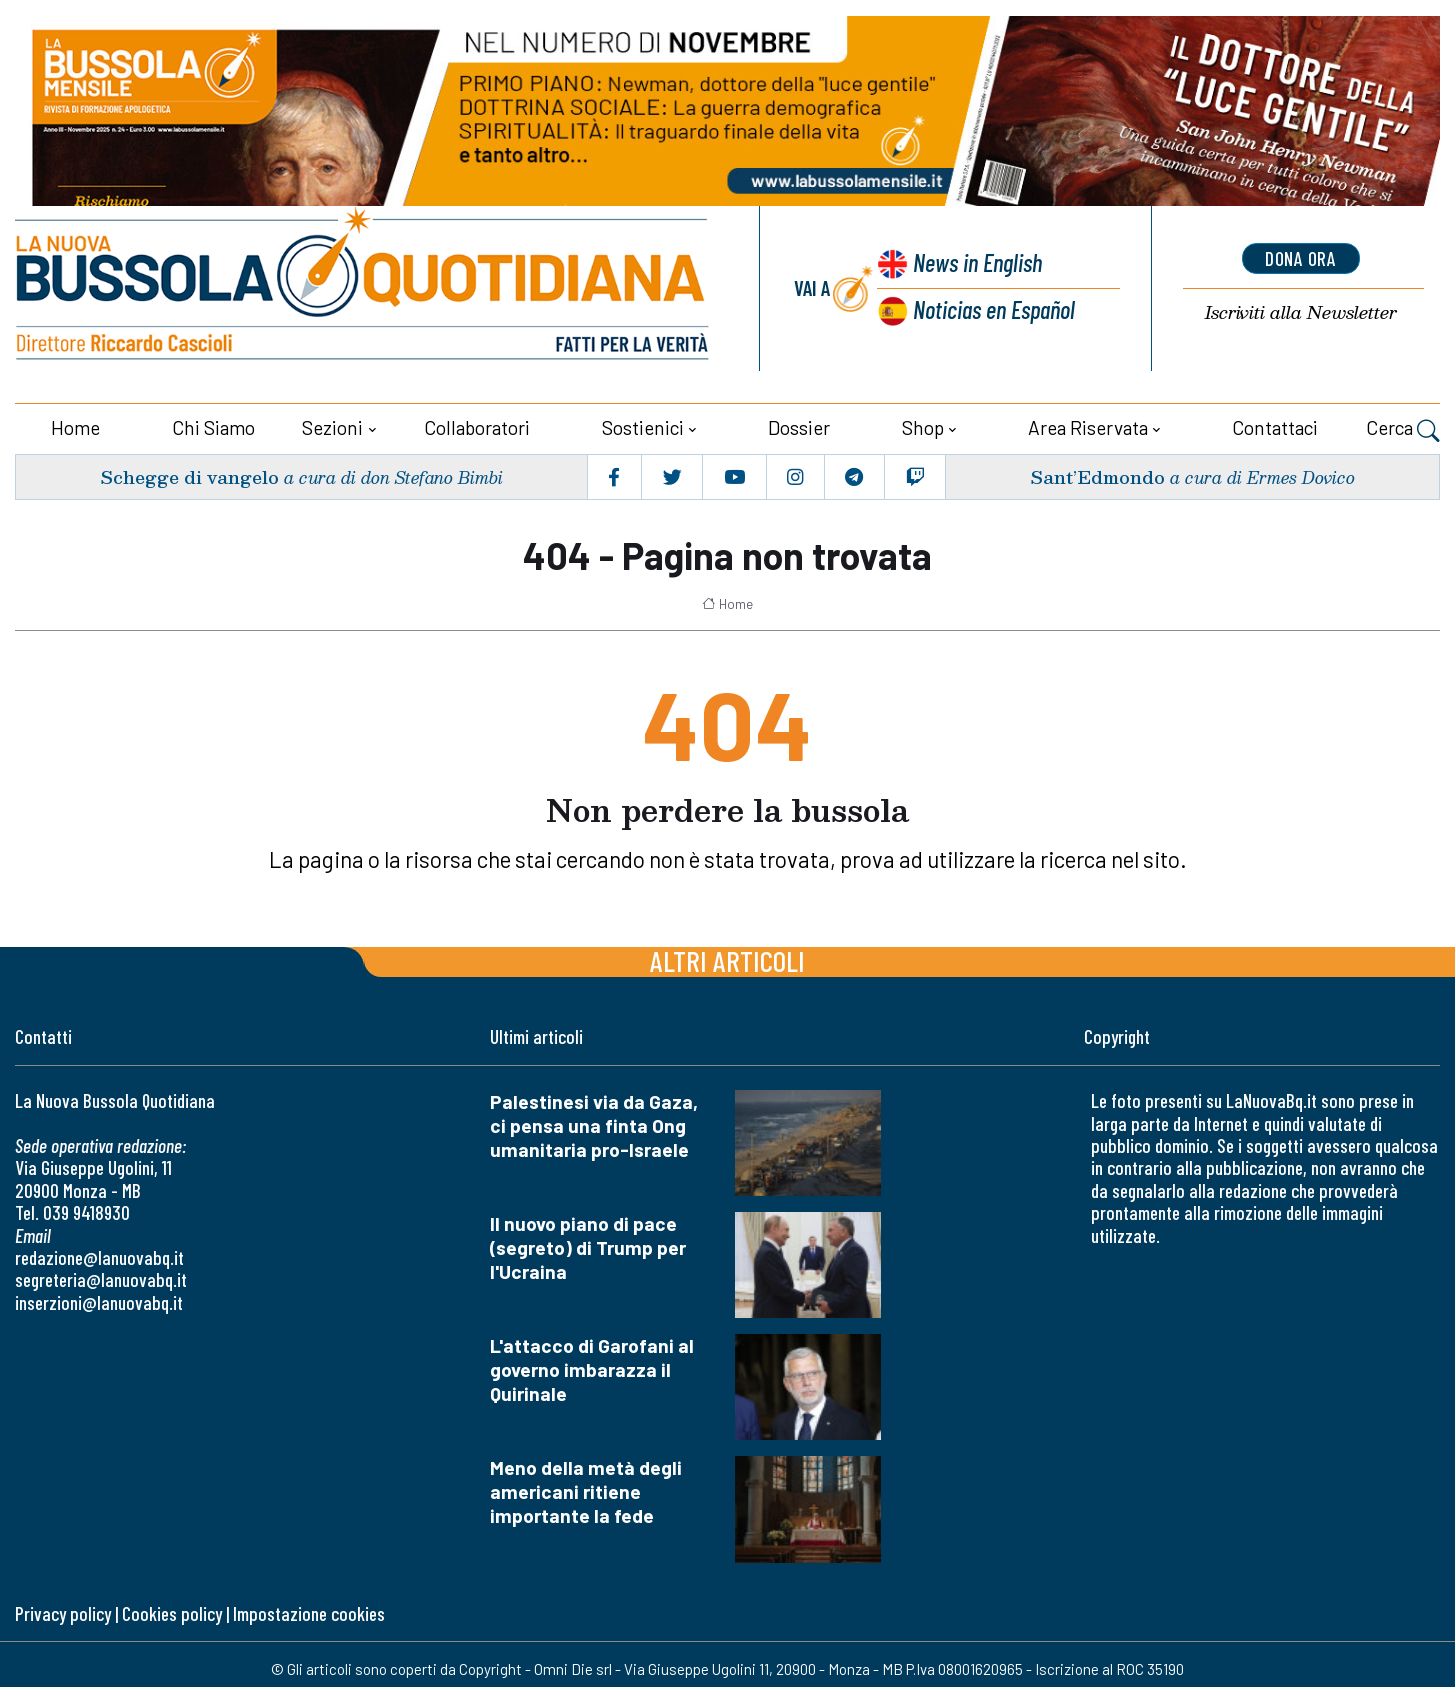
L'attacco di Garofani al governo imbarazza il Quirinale (592, 1368)
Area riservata (1088, 426)
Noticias (994, 308)
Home (75, 426)
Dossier (799, 426)
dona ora (1301, 258)
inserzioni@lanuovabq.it (99, 1301)
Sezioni (332, 426)
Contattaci (1275, 426)
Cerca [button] (1403, 429)
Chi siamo (213, 426)
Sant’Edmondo (1097, 475)
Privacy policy (63, 1612)
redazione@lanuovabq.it (99, 1256)
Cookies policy (172, 1612)
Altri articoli (727, 959)
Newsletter (1301, 312)
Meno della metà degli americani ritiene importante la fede (586, 1490)
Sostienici (643, 426)
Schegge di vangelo (189, 475)
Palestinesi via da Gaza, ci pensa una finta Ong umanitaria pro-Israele (594, 1124)
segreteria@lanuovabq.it (101, 1278)
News (976, 262)
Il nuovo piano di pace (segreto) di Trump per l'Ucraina (588, 1246)
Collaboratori (477, 426)
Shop (923, 426)
